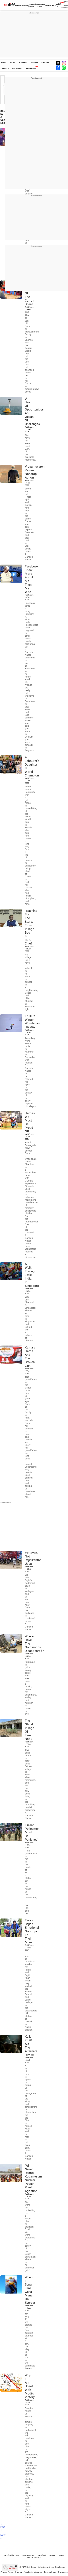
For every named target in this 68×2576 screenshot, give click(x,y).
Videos (61, 2555)
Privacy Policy (7, 2572)
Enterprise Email (33, 5)
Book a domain (28, 2555)
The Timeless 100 (34, 2558)
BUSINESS (23, 62)
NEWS (12, 62)
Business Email (41, 5)
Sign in (65, 2)
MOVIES (34, 62)
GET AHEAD (17, 68)
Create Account (64, 6)
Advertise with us (46, 2567)
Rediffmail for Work (11, 2555)
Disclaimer (60, 2567)
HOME (4, 62)
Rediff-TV (58, 5)
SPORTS (5, 68)
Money (26, 5)
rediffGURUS (50, 5)
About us (38, 2572)
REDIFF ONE (31, 68)
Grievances (62, 2572)
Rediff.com (31, 2567)
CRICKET (45, 62)
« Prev (2, 2525)
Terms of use (50, 2572)
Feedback (28, 2572)
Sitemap (18, 2572)
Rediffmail (19, 5)
